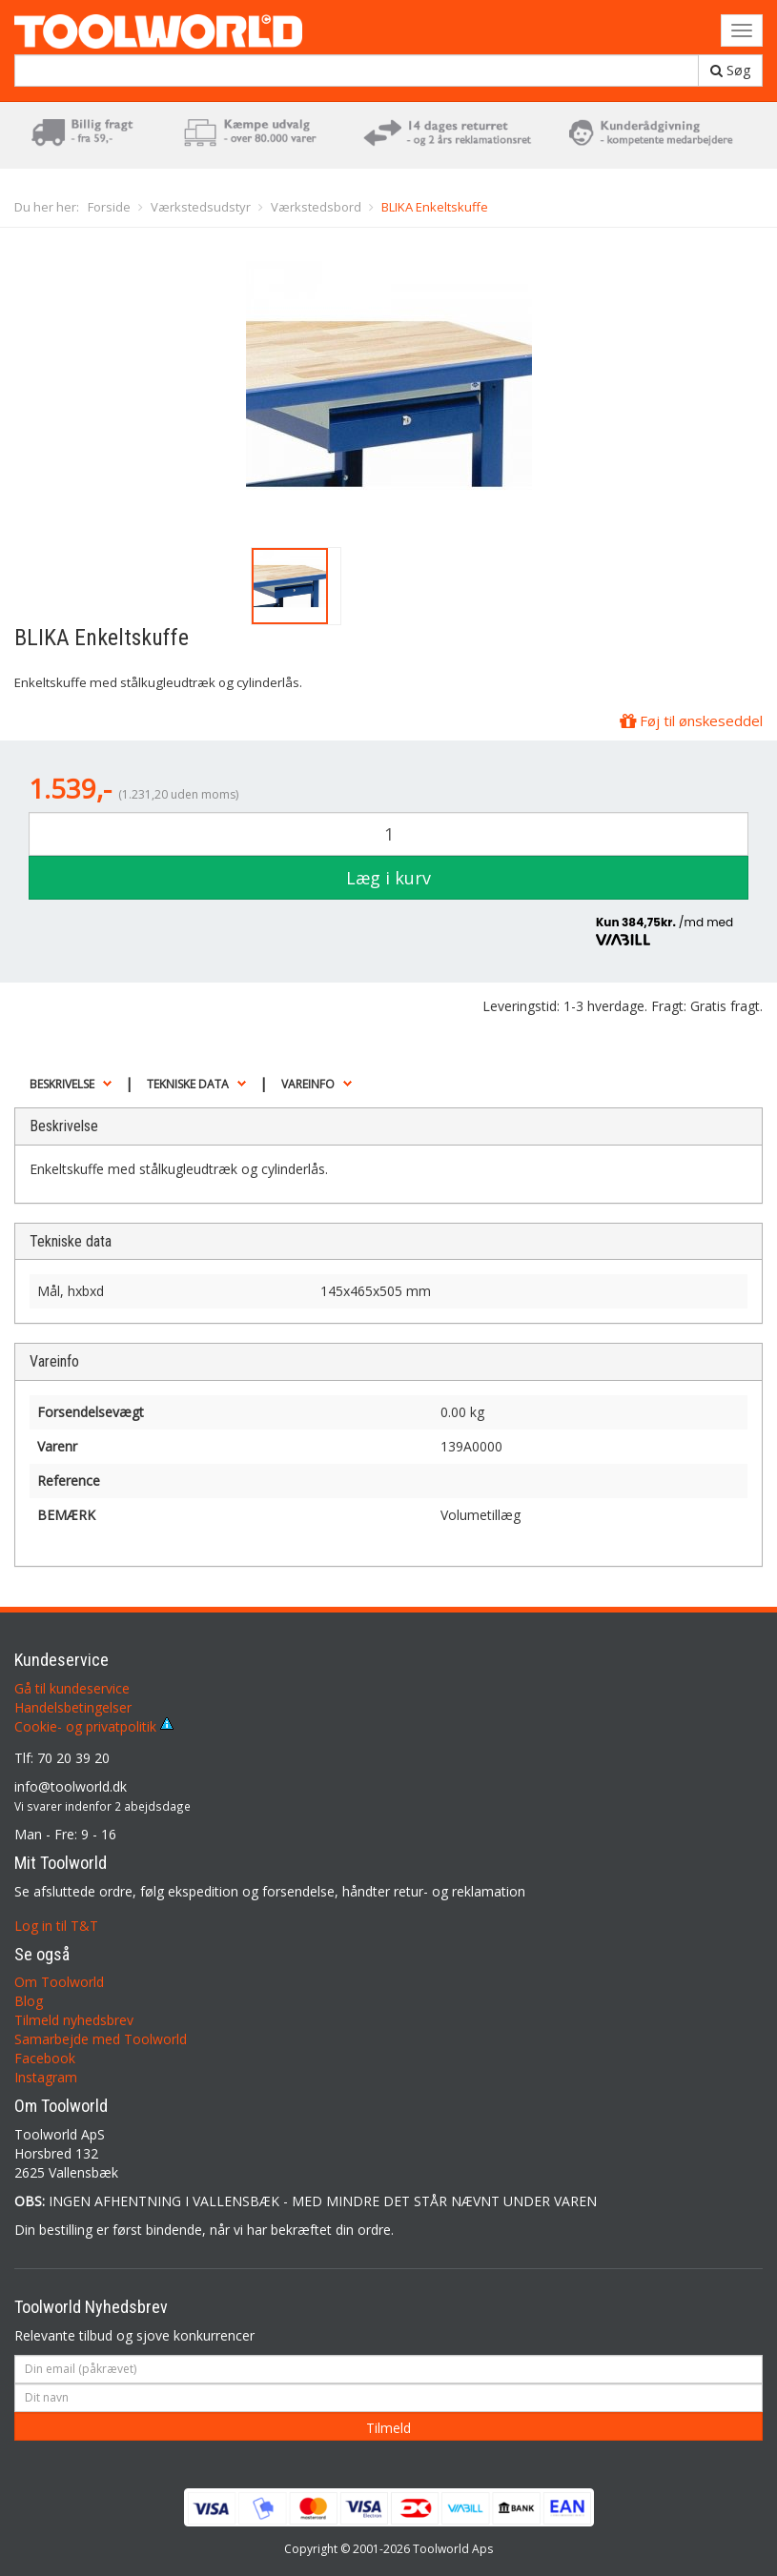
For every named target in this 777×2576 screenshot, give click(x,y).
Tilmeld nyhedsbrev (73, 2020)
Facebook (44, 2058)
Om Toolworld (59, 1982)
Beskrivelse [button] (62, 1084)
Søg (730, 70)
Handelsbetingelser (73, 1707)
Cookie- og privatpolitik (94, 1726)
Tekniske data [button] (188, 1084)
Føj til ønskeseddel (691, 720)
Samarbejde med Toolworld (100, 2039)
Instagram (45, 2077)
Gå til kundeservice (72, 1688)
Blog (28, 2001)
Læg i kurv (388, 877)
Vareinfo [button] (308, 1084)
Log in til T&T (56, 1926)
